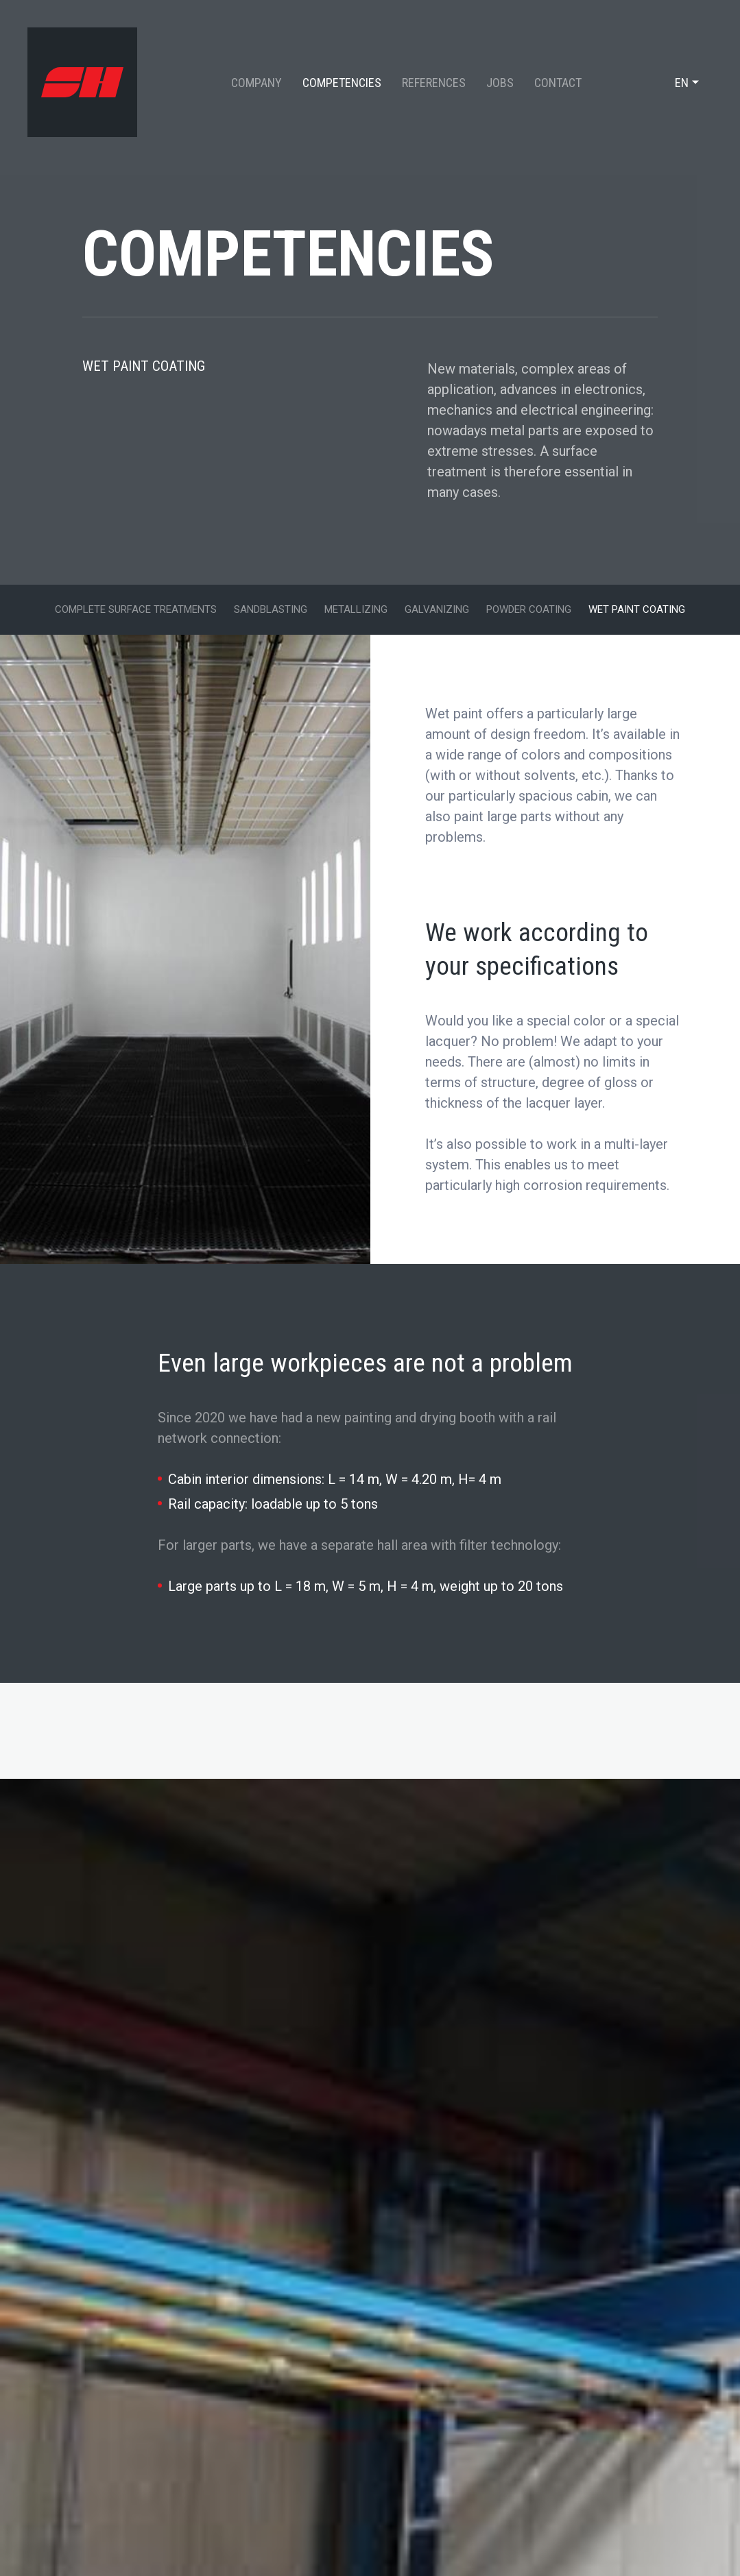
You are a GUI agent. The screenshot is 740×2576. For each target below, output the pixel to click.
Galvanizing (437, 609)
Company (256, 82)
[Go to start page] (82, 82)
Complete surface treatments (136, 609)
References (434, 82)
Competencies (341, 82)
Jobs (500, 82)
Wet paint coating (636, 609)
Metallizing (355, 609)
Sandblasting (270, 609)
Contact (558, 82)
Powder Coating (528, 609)
